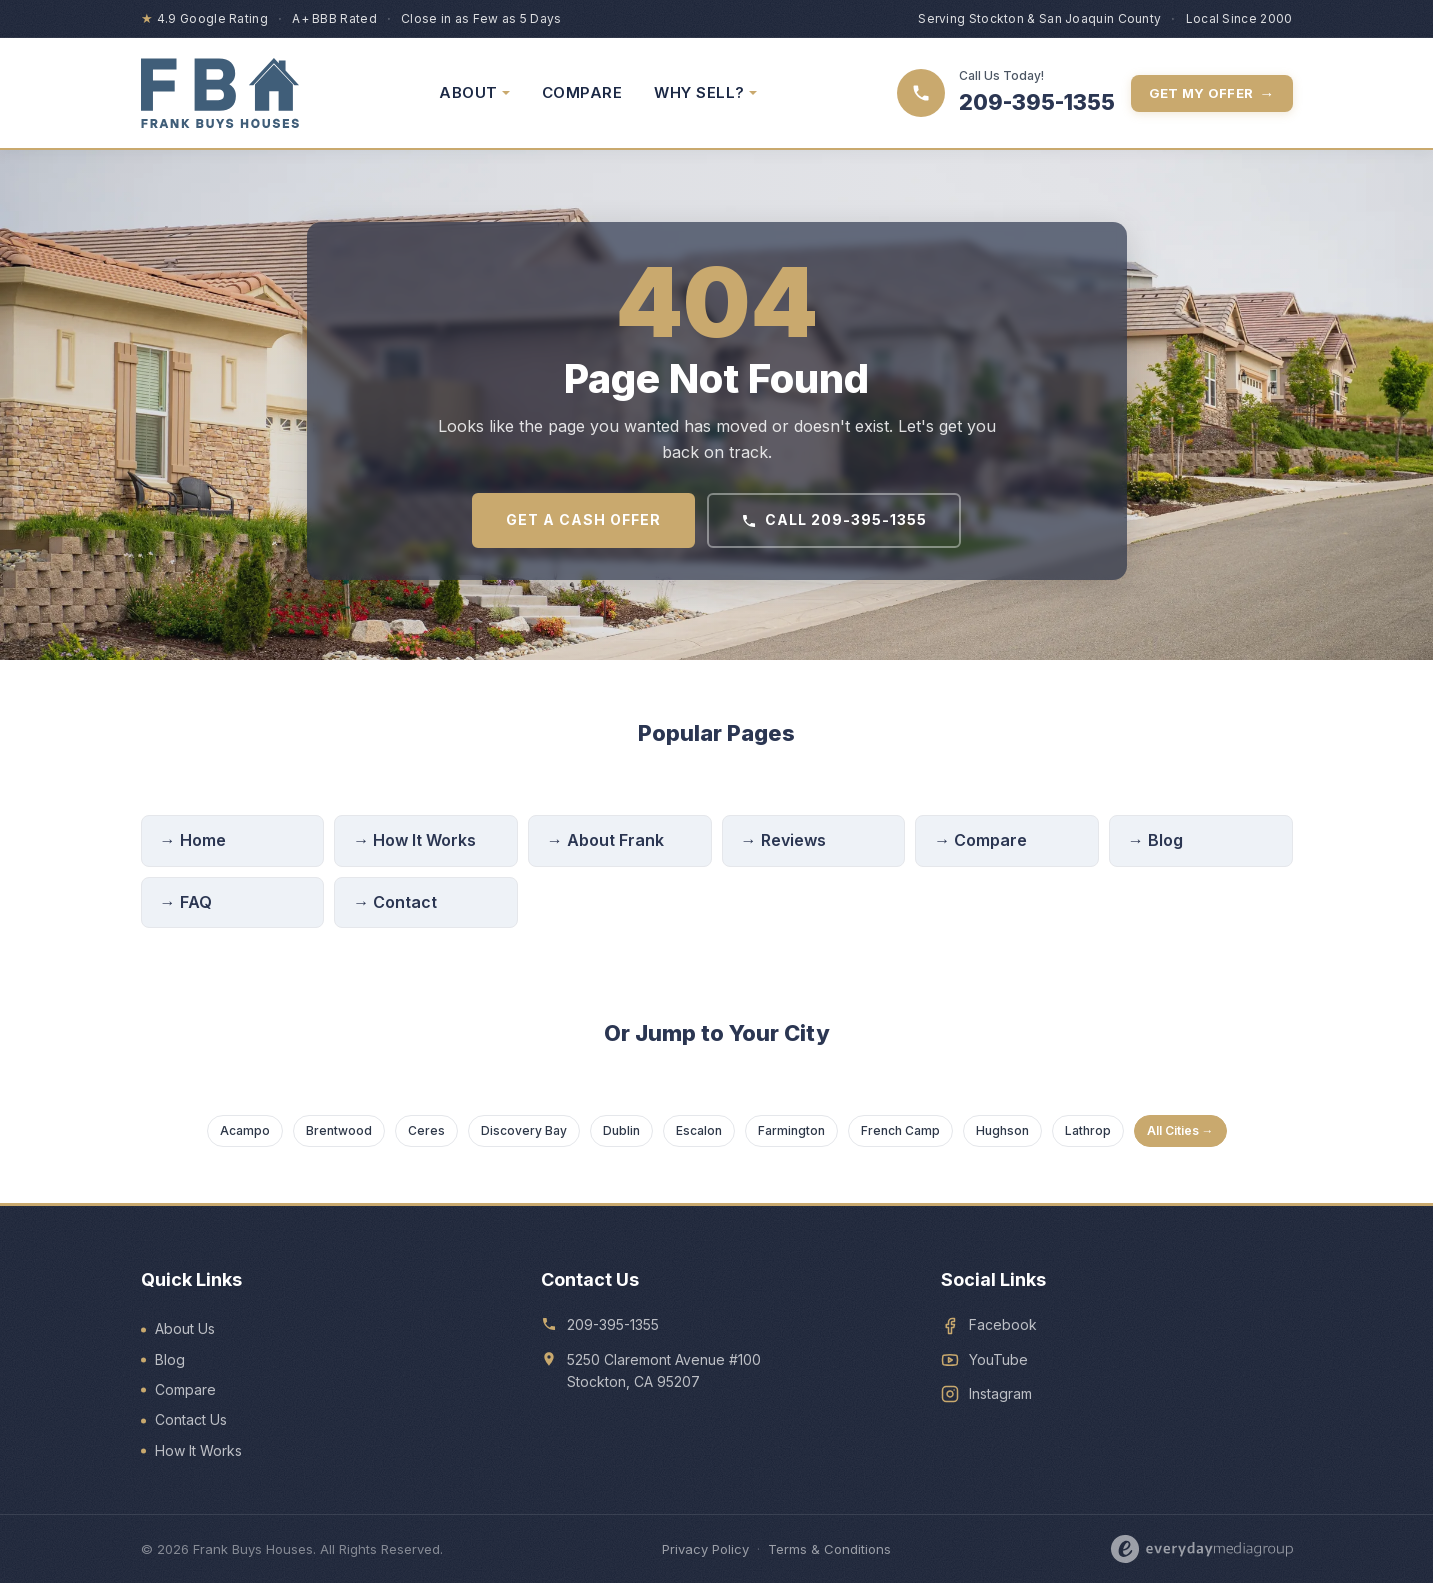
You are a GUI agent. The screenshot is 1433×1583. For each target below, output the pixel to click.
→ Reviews (783, 840)
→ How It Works (414, 840)
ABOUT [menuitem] (474, 92)
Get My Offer (1212, 93)
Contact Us (191, 1419)
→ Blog (1155, 840)
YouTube (998, 1359)
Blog (170, 1359)
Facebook (1003, 1324)
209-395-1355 (613, 1324)
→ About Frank (605, 840)
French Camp (900, 1130)
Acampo (245, 1130)
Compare (185, 1389)
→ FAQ (186, 902)
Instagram (1000, 1393)
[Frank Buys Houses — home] (220, 93)
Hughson (1002, 1130)
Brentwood (339, 1130)
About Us (185, 1328)
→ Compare (980, 840)
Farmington (791, 1130)
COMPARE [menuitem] (582, 92)
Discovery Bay (524, 1130)
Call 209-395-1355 (834, 519)
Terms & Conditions (829, 1549)
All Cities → (1180, 1130)
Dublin (621, 1130)
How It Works (198, 1450)
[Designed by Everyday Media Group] (1202, 1549)
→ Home (193, 840)
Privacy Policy (705, 1549)
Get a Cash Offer (583, 519)
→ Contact (395, 902)
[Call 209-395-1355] (1006, 93)
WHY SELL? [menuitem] (705, 92)
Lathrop (1088, 1130)
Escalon (699, 1130)
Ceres (426, 1130)
